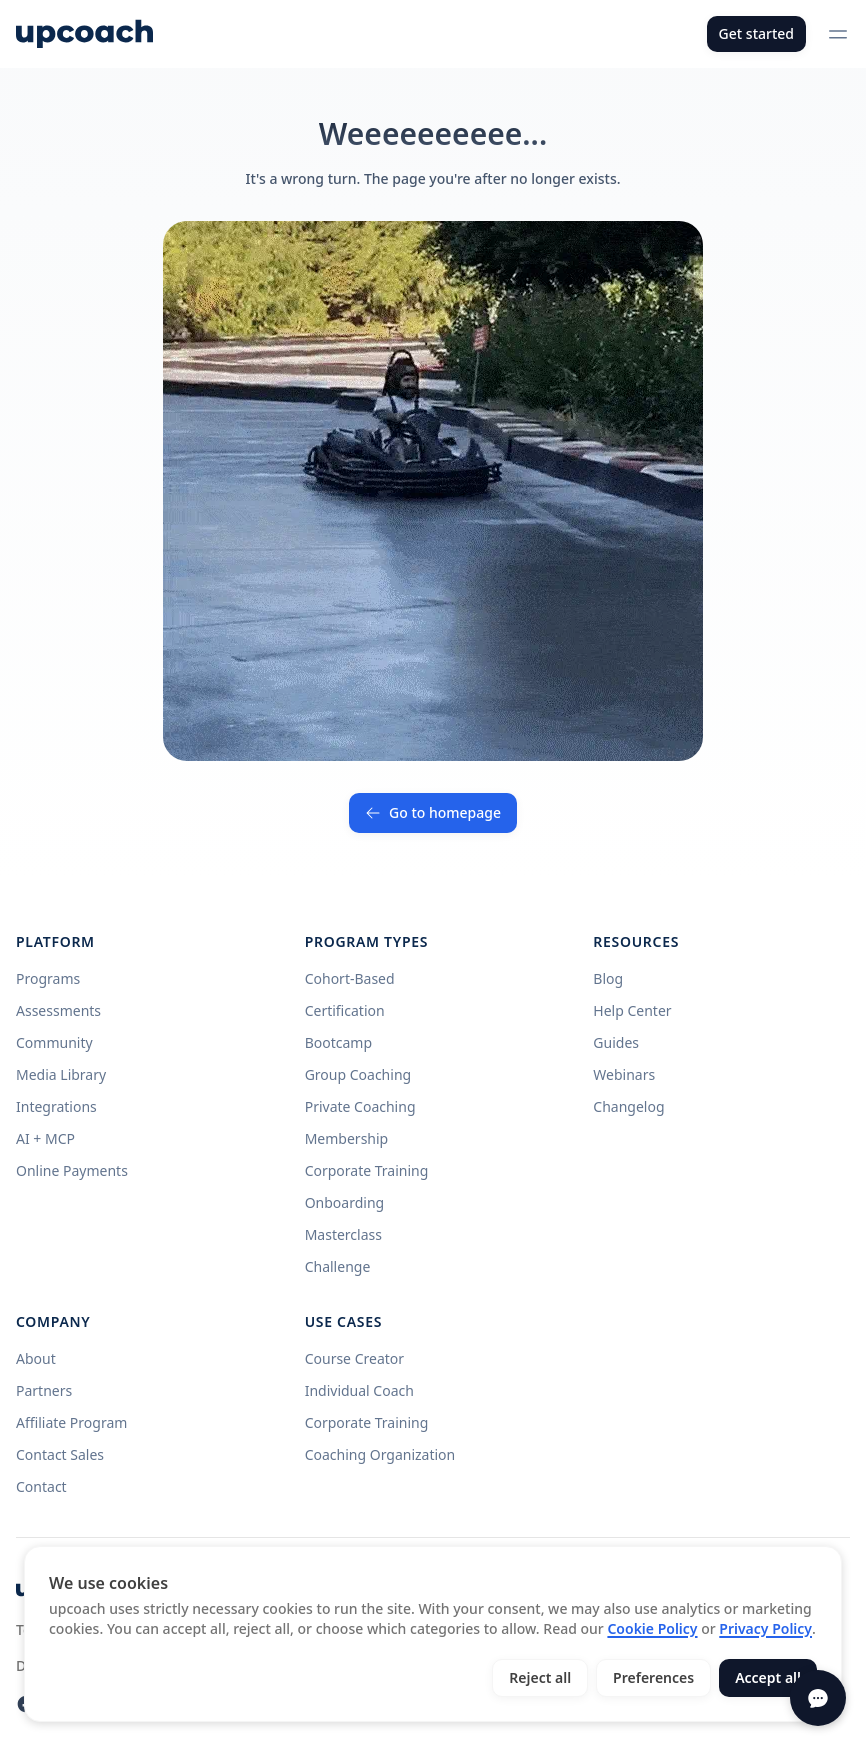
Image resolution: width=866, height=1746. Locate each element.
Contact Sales (60, 1454)
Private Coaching (360, 1106)
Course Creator (354, 1358)
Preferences (653, 1677)
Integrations (56, 1106)
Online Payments (72, 1170)
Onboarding (345, 1202)
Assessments (58, 1010)
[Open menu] (838, 34)
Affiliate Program (71, 1422)
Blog (608, 978)
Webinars (624, 1074)
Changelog (628, 1106)
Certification (345, 1010)
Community (54, 1042)
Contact (41, 1486)
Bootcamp (338, 1042)
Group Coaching (358, 1074)
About (36, 1358)
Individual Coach (359, 1390)
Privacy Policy (765, 1628)
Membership (347, 1138)
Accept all (768, 1677)
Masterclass (343, 1234)
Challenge (338, 1266)
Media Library (61, 1074)
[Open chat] (818, 1698)
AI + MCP (45, 1138)
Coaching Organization (380, 1454)
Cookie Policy (652, 1628)
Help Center (632, 1010)
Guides (616, 1042)
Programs (48, 978)
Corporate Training (367, 1170)
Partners (44, 1390)
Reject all (540, 1677)
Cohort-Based (350, 978)
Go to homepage (433, 812)
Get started (756, 33)
